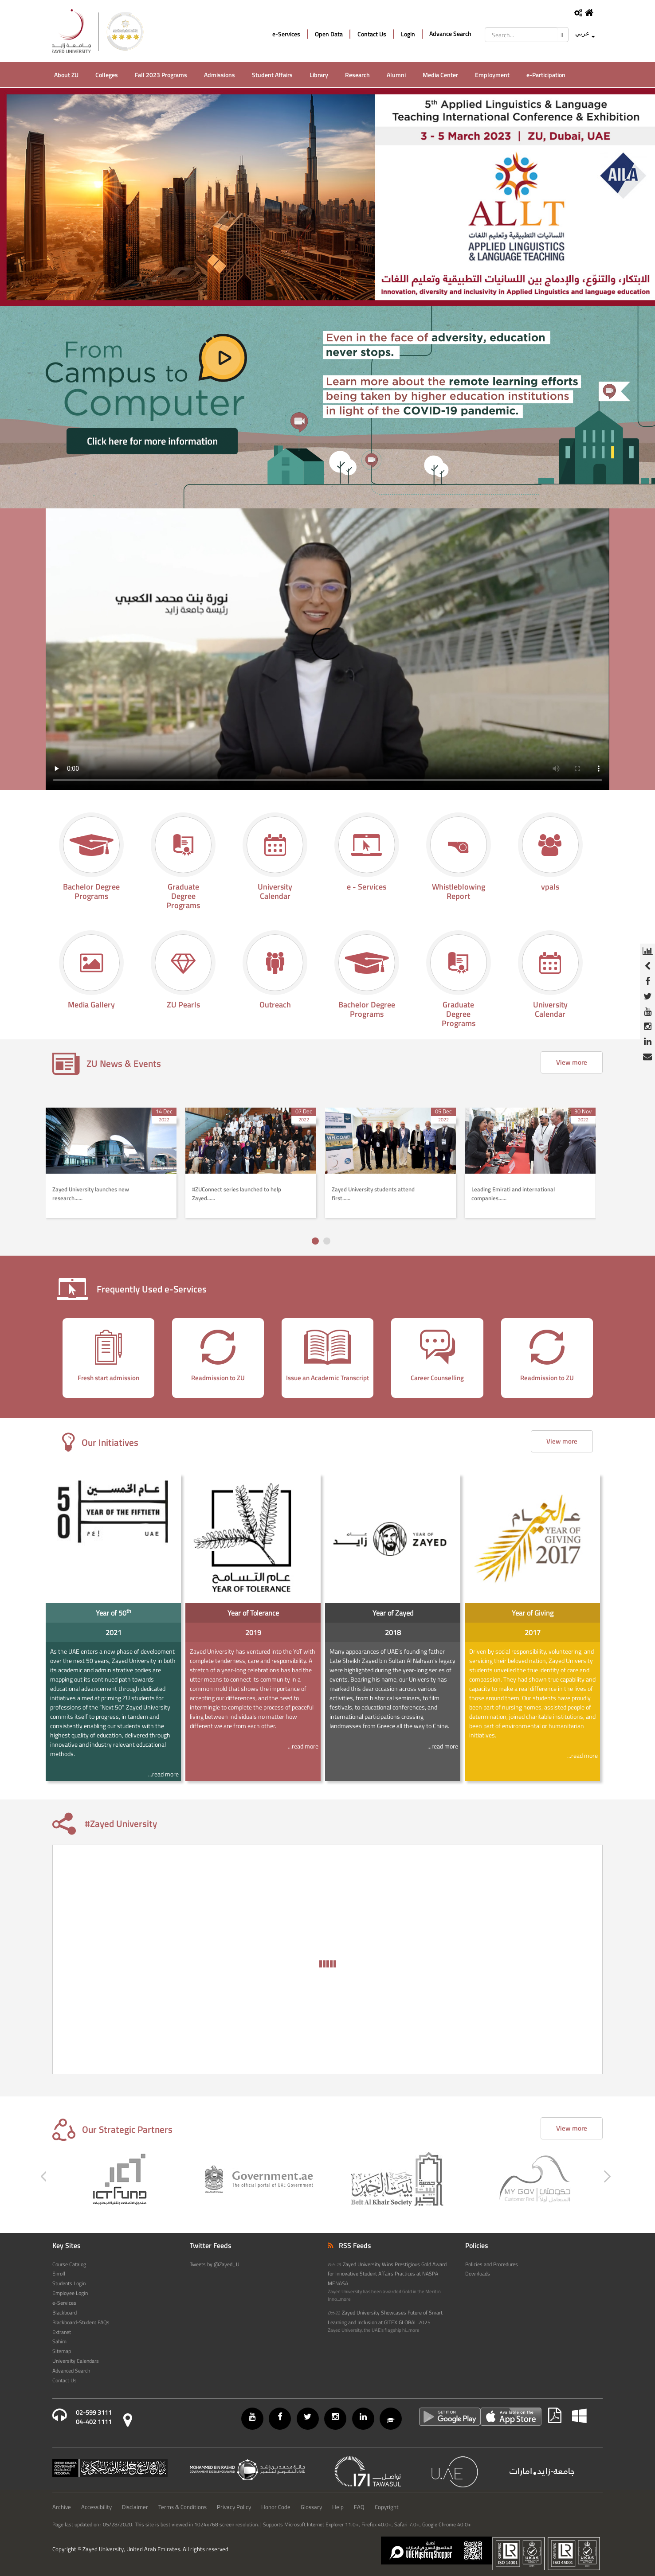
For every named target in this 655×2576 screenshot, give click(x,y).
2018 (393, 1632)
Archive (61, 2507)
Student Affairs (272, 74)
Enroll (58, 2274)
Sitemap (61, 2351)
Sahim (59, 2342)
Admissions (219, 74)
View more (571, 1062)
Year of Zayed (393, 1613)
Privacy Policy (234, 2507)
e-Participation (545, 74)
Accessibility (96, 2507)
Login (408, 34)
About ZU (66, 74)
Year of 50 (113, 1612)
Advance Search (450, 33)
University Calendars (75, 2361)
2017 (533, 1632)
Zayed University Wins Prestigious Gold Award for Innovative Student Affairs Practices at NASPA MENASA (387, 2274)
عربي (582, 33)
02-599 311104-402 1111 (94, 2417)
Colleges (106, 74)
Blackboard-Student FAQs (81, 2322)
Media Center (440, 74)
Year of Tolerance (253, 1613)
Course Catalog (69, 2264)
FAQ (359, 2507)
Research (357, 74)
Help (338, 2507)
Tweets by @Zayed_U (214, 2264)
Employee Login (70, 2293)
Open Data (329, 34)
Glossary (311, 2507)
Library (319, 74)
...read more (163, 1774)
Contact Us (371, 34)
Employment (492, 74)
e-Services (286, 34)
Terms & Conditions (182, 2507)
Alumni (396, 74)
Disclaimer (135, 2507)
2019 (253, 1632)
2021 (114, 1632)
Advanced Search (71, 2371)
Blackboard (64, 2313)
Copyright (387, 2507)
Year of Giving (532, 1613)
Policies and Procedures (491, 2264)
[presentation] (39, 1358)
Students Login (69, 2283)
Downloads (477, 2274)
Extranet (61, 2332)
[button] (315, 1241)
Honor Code (275, 2507)
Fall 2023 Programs (161, 74)
